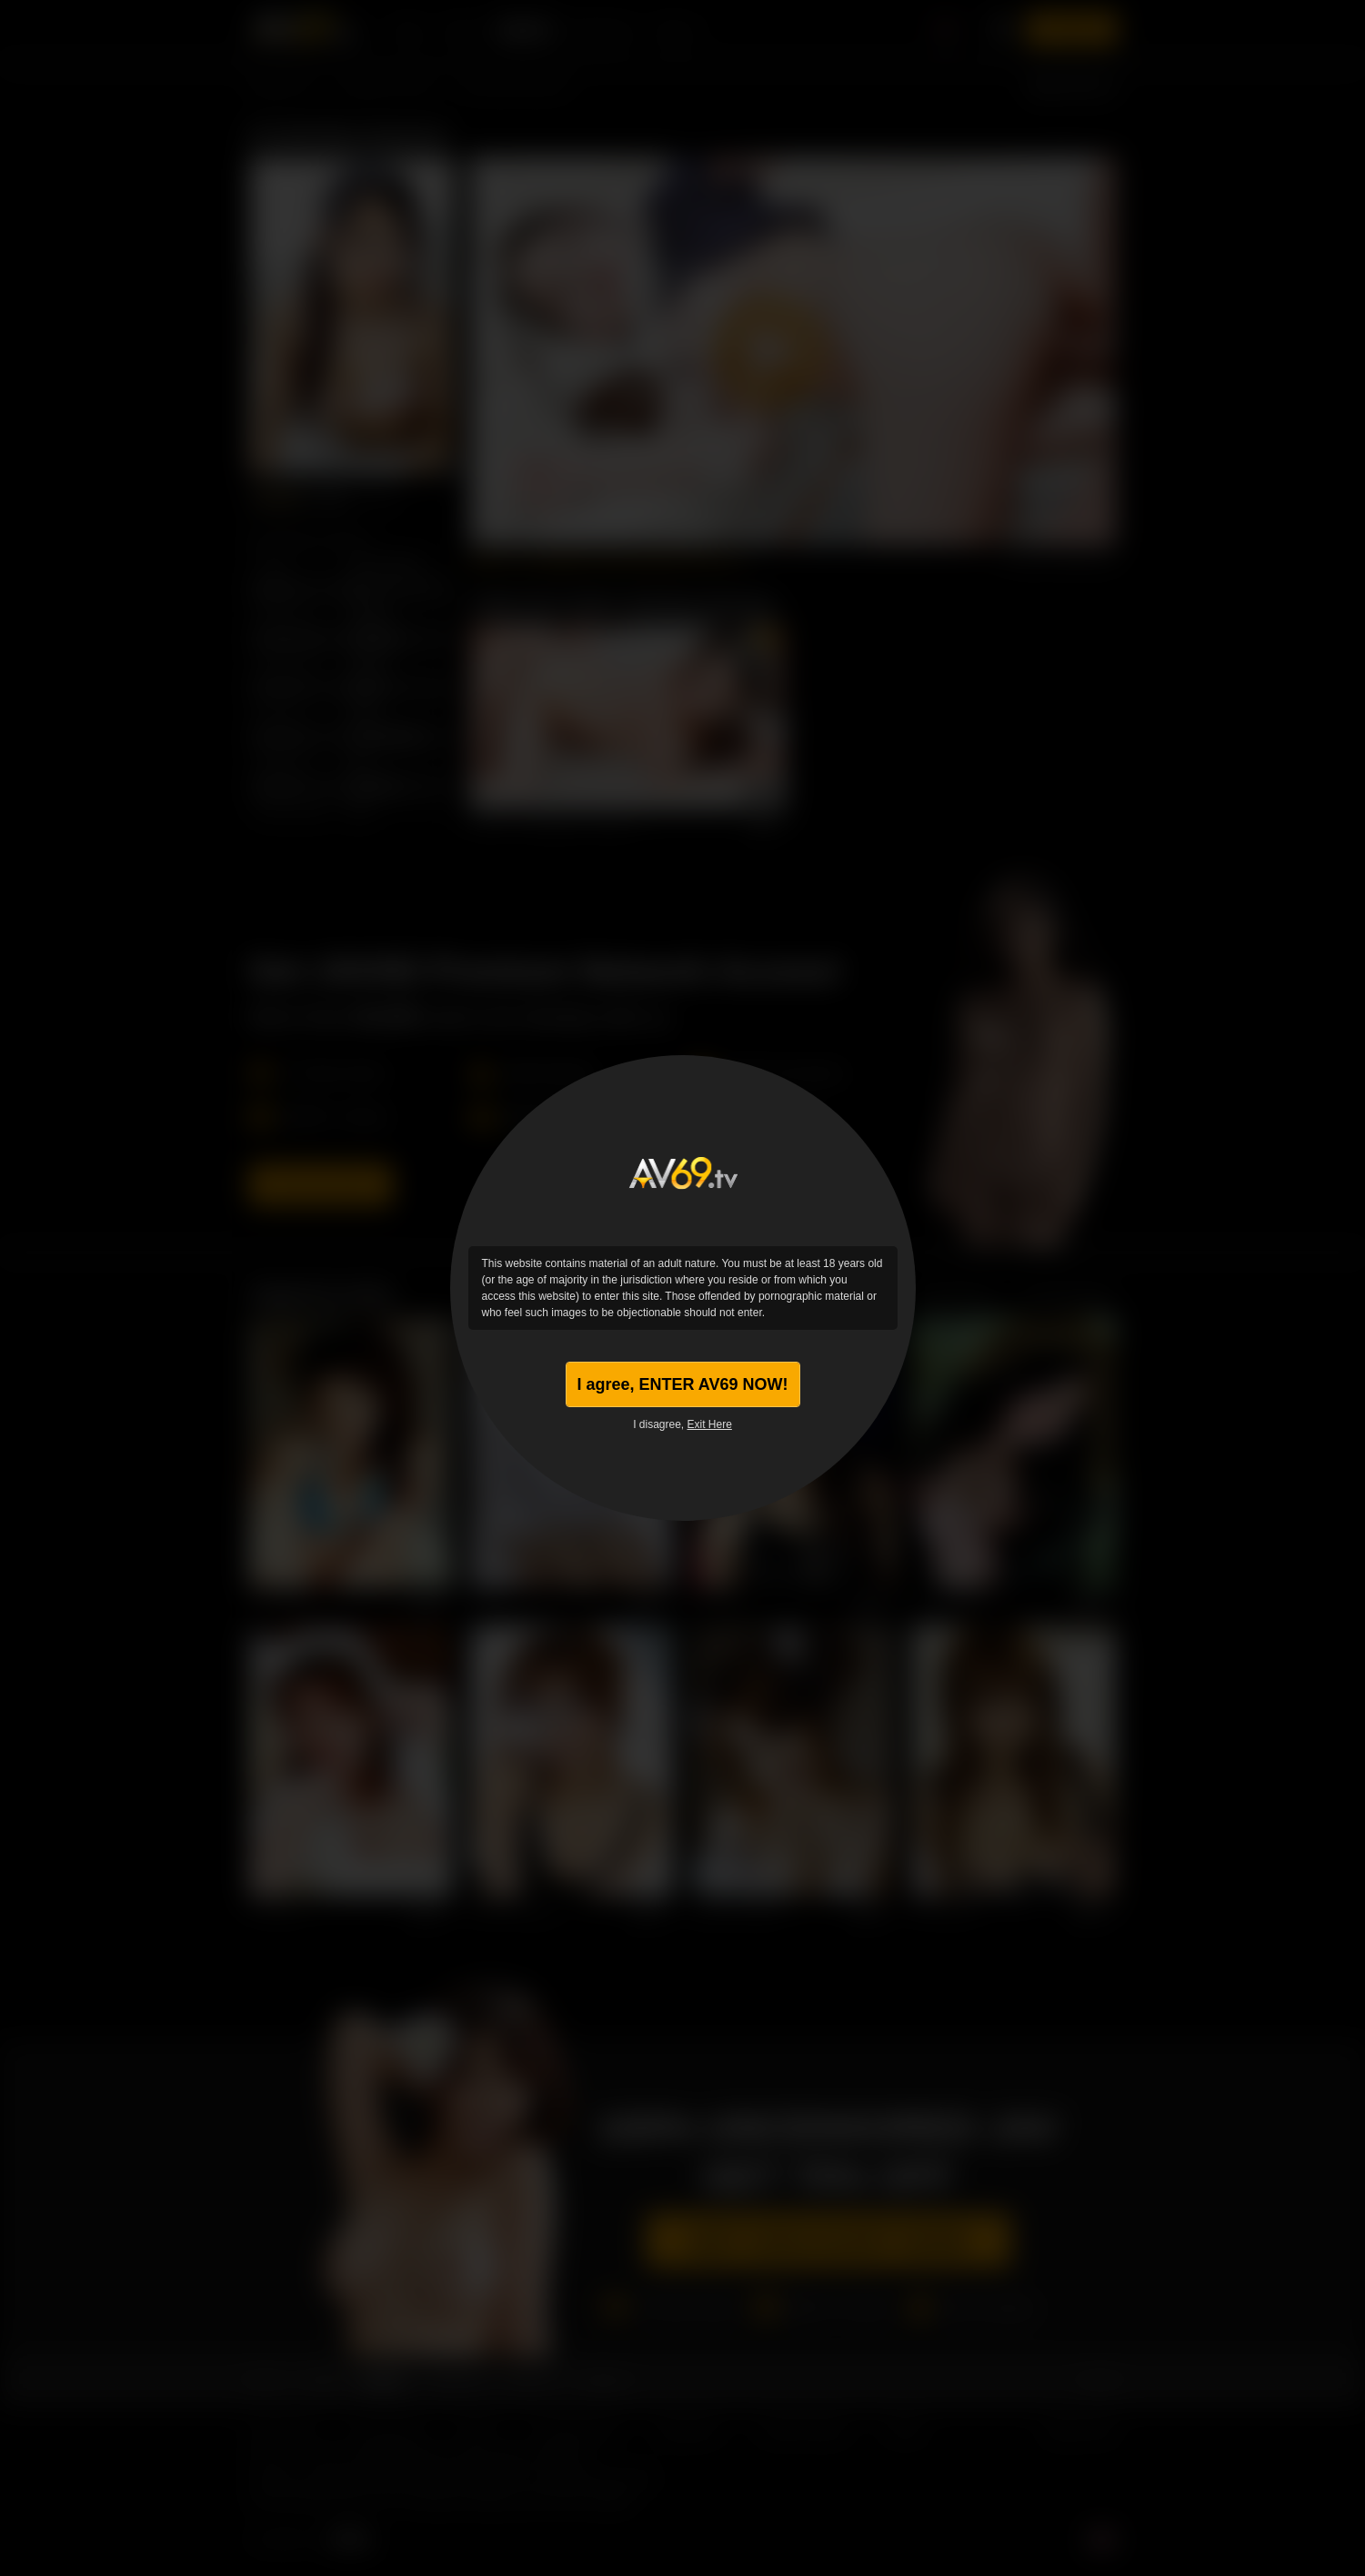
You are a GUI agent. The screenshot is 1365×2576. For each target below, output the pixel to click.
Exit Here (710, 1424)
